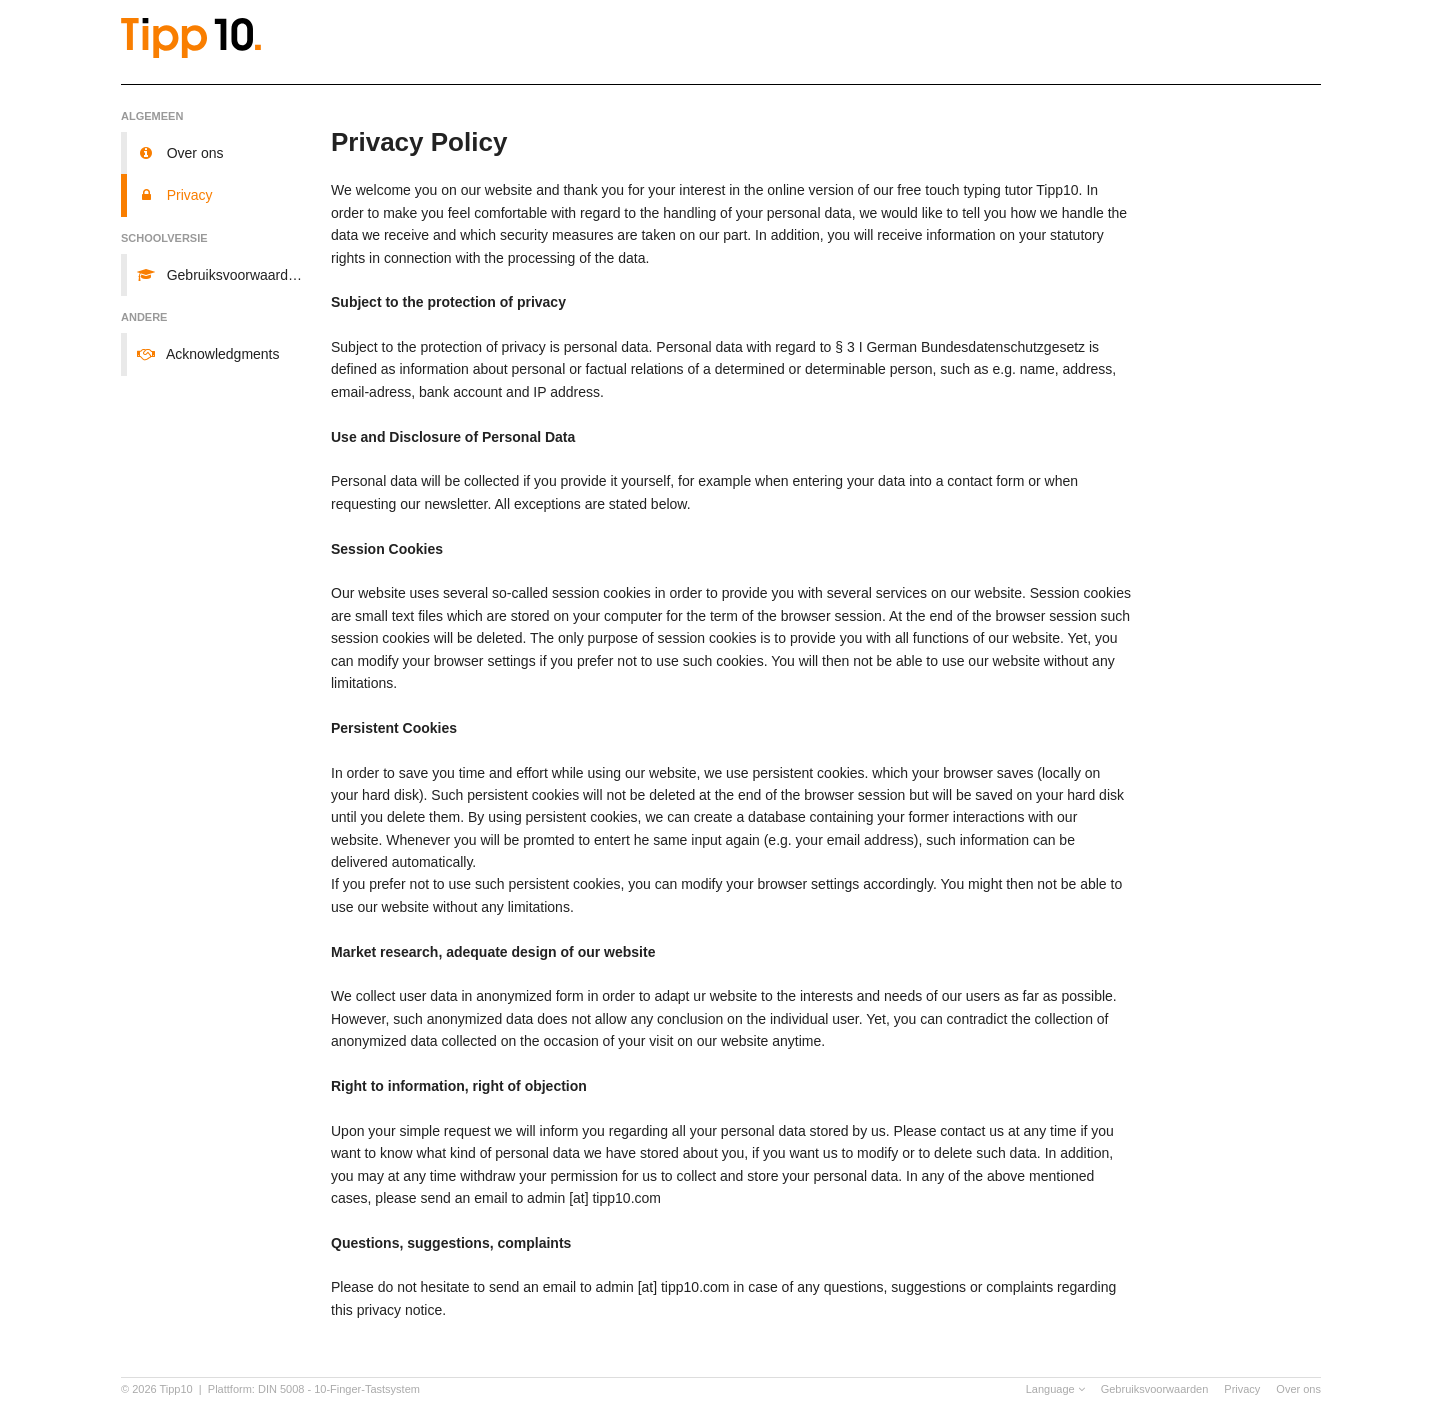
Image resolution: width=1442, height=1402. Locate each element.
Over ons (1298, 1389)
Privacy (1242, 1389)
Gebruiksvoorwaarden (1155, 1389)
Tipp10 (176, 1389)
